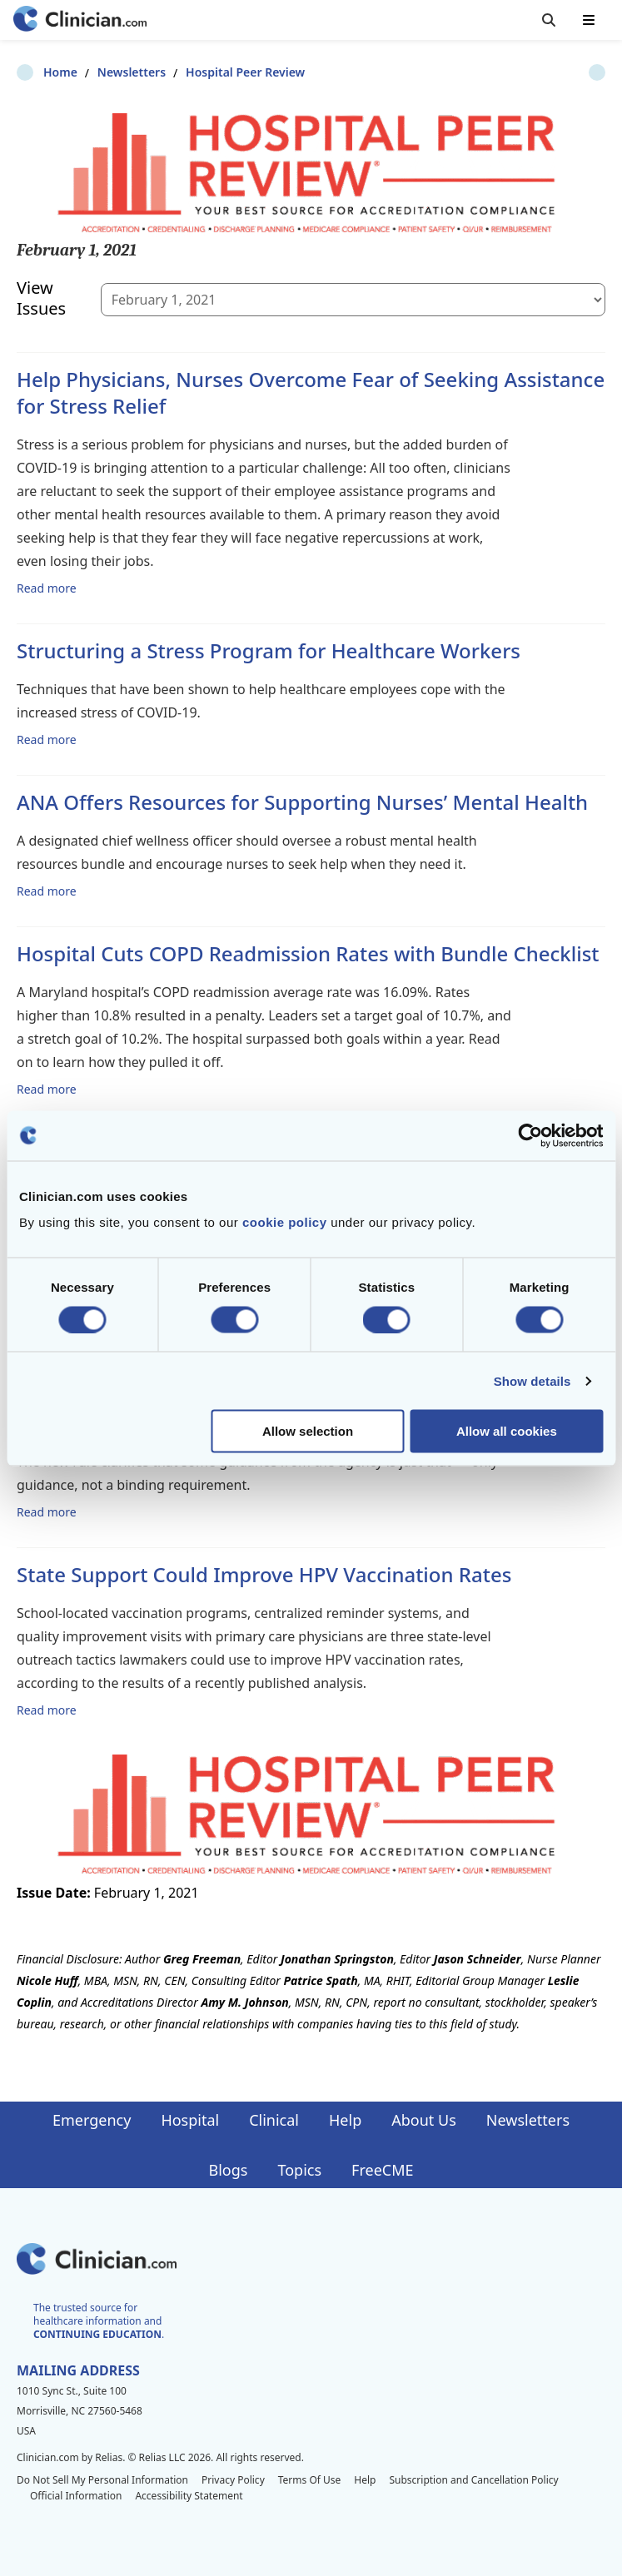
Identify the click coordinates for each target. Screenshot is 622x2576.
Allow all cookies (506, 1431)
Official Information (76, 2496)
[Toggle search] (549, 20)
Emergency (91, 2120)
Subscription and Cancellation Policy (473, 2480)
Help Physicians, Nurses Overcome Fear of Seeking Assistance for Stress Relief (311, 392)
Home (34, 72)
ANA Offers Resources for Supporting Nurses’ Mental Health (302, 802)
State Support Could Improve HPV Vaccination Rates (264, 1574)
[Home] (80, 20)
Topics (299, 2170)
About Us (423, 2120)
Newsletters (105, 72)
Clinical (274, 2120)
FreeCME (382, 2170)
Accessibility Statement (188, 2496)
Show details (532, 1380)
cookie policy (284, 1222)
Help (345, 2120)
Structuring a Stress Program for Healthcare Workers (268, 650)
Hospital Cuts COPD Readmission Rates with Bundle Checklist (308, 953)
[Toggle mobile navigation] (589, 20)
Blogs (228, 2170)
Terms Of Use (309, 2480)
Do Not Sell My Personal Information (102, 2480)
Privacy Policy (233, 2480)
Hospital (190, 2120)
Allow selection (307, 1431)
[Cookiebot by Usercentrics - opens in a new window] (530, 1135)
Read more (47, 587)
